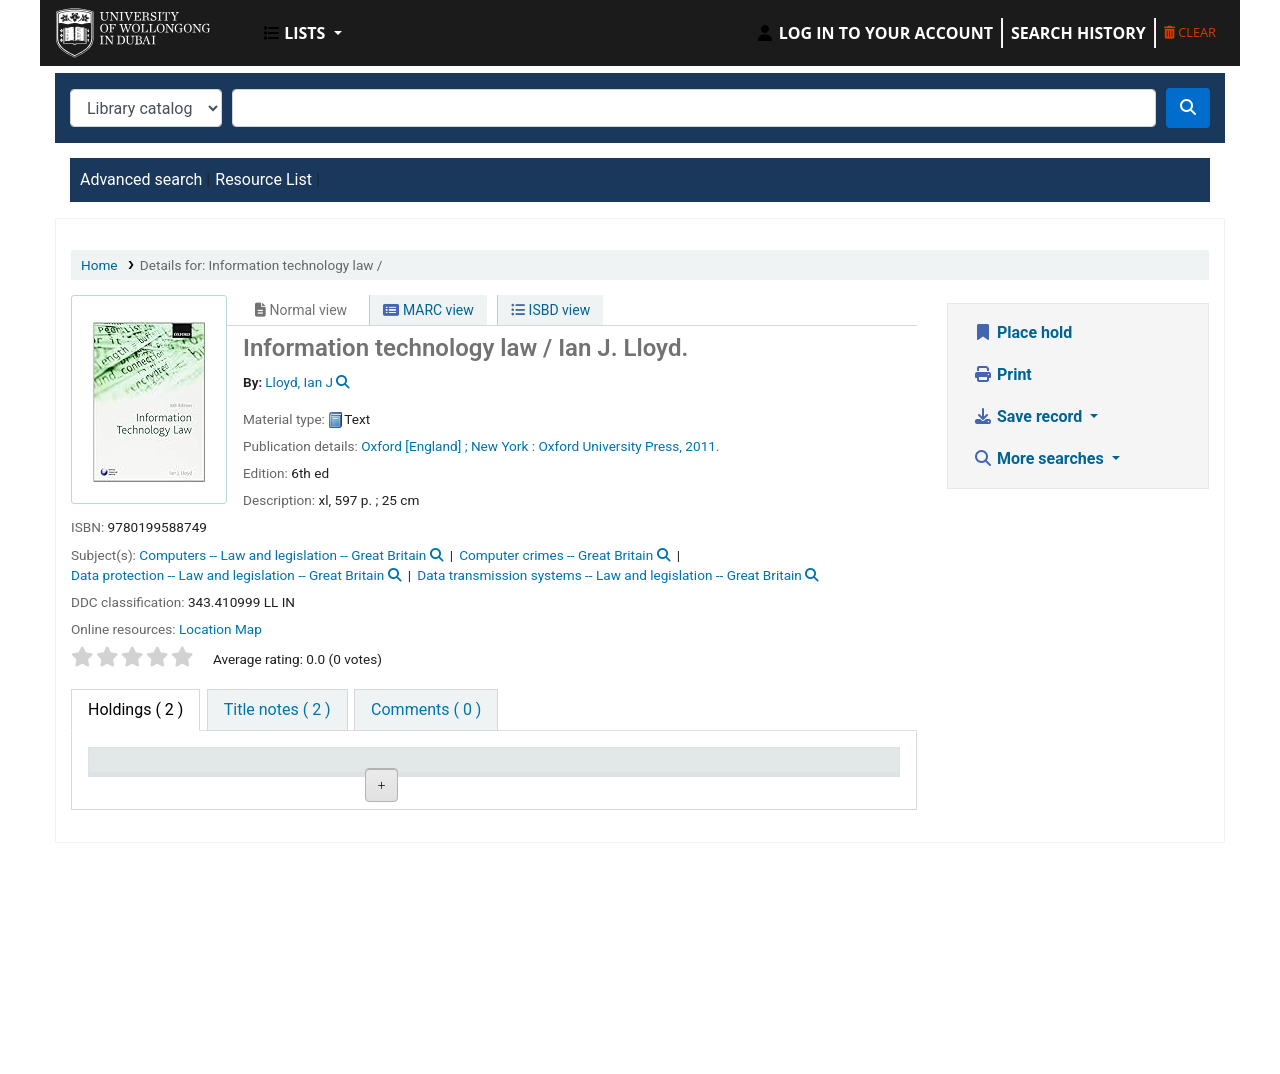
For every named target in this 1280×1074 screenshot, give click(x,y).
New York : (503, 446)
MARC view (428, 310)
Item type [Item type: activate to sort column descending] (131, 769)
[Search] (1188, 108)
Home (99, 265)
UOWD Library (106, 28)
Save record (1029, 416)
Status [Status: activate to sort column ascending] (527, 769)
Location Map (220, 629)
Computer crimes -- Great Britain (556, 555)
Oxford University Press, (610, 446)
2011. (702, 446)
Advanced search (141, 179)
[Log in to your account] (874, 33)
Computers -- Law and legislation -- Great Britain (282, 555)
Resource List (263, 179)
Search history (1078, 33)
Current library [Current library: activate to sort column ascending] (282, 769)
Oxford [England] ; (414, 446)
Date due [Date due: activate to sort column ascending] (670, 769)
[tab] (277, 710)
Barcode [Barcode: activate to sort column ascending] (804, 769)
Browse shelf (435, 835)
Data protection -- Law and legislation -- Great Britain (227, 575)
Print (1002, 374)
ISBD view (550, 310)
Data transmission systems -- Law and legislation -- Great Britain (609, 575)
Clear (1190, 32)
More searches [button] (1040, 458)
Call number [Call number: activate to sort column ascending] (410, 769)
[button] (303, 33)
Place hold (1022, 332)
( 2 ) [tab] (135, 709)
